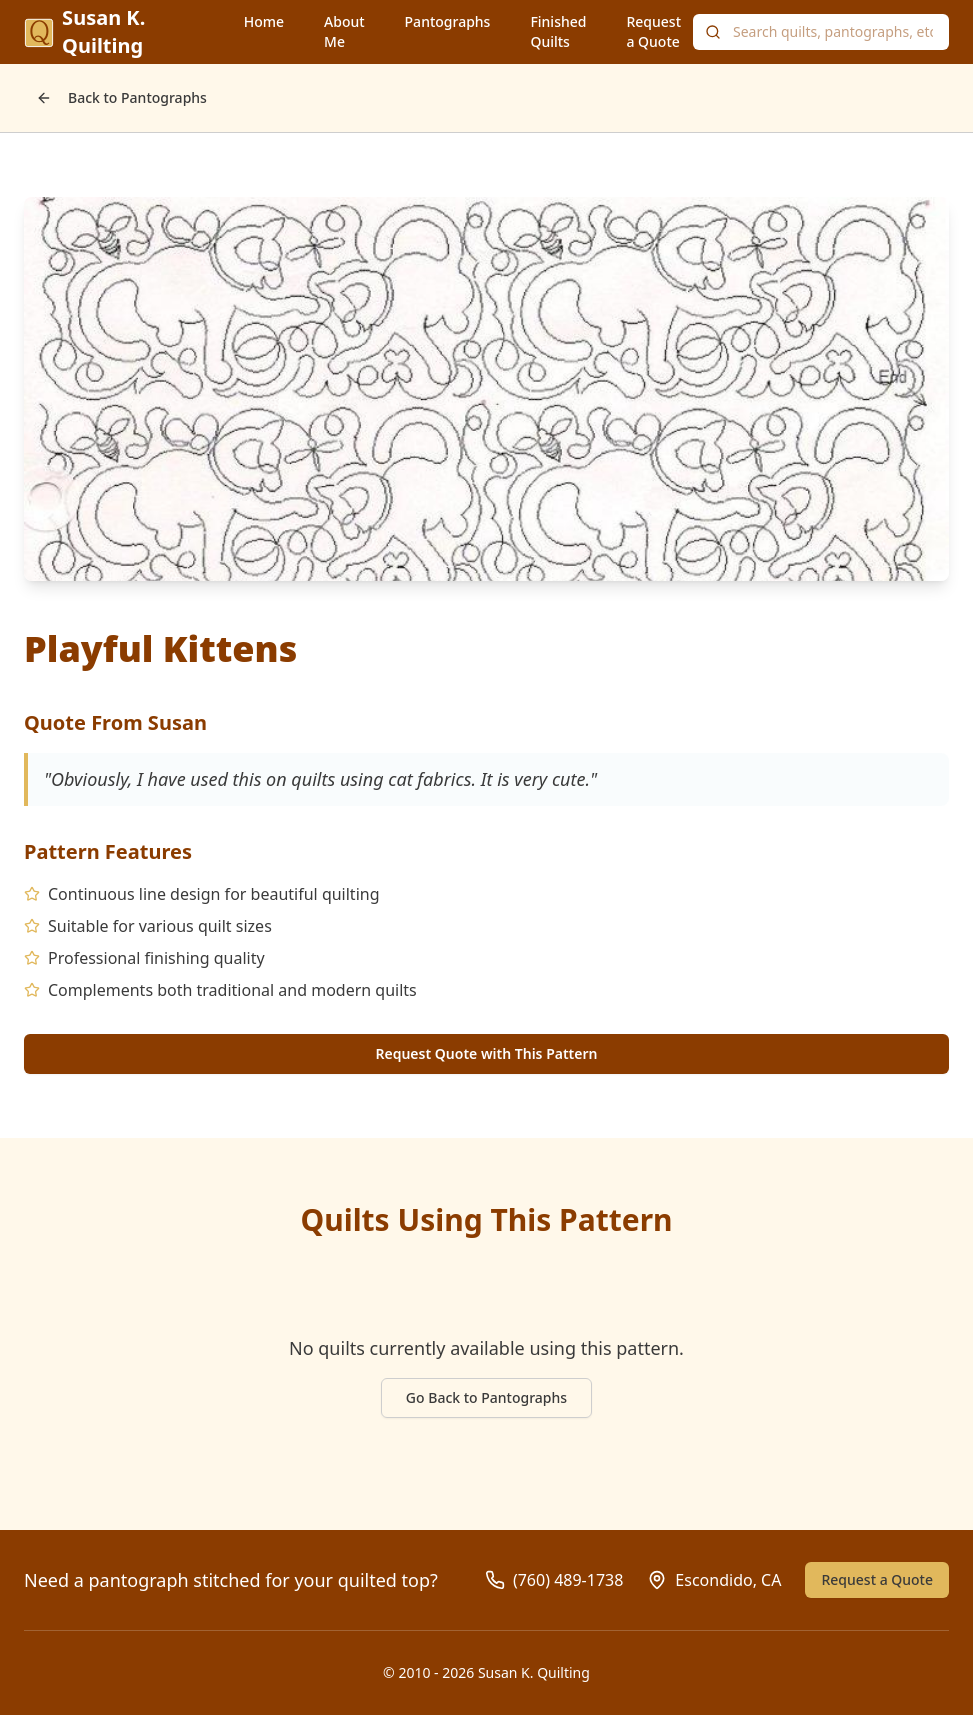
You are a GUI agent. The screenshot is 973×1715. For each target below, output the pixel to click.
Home (264, 21)
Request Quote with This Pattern (486, 1053)
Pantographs (448, 21)
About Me (344, 31)
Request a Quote (653, 31)
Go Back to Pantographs (486, 1397)
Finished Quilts (558, 31)
